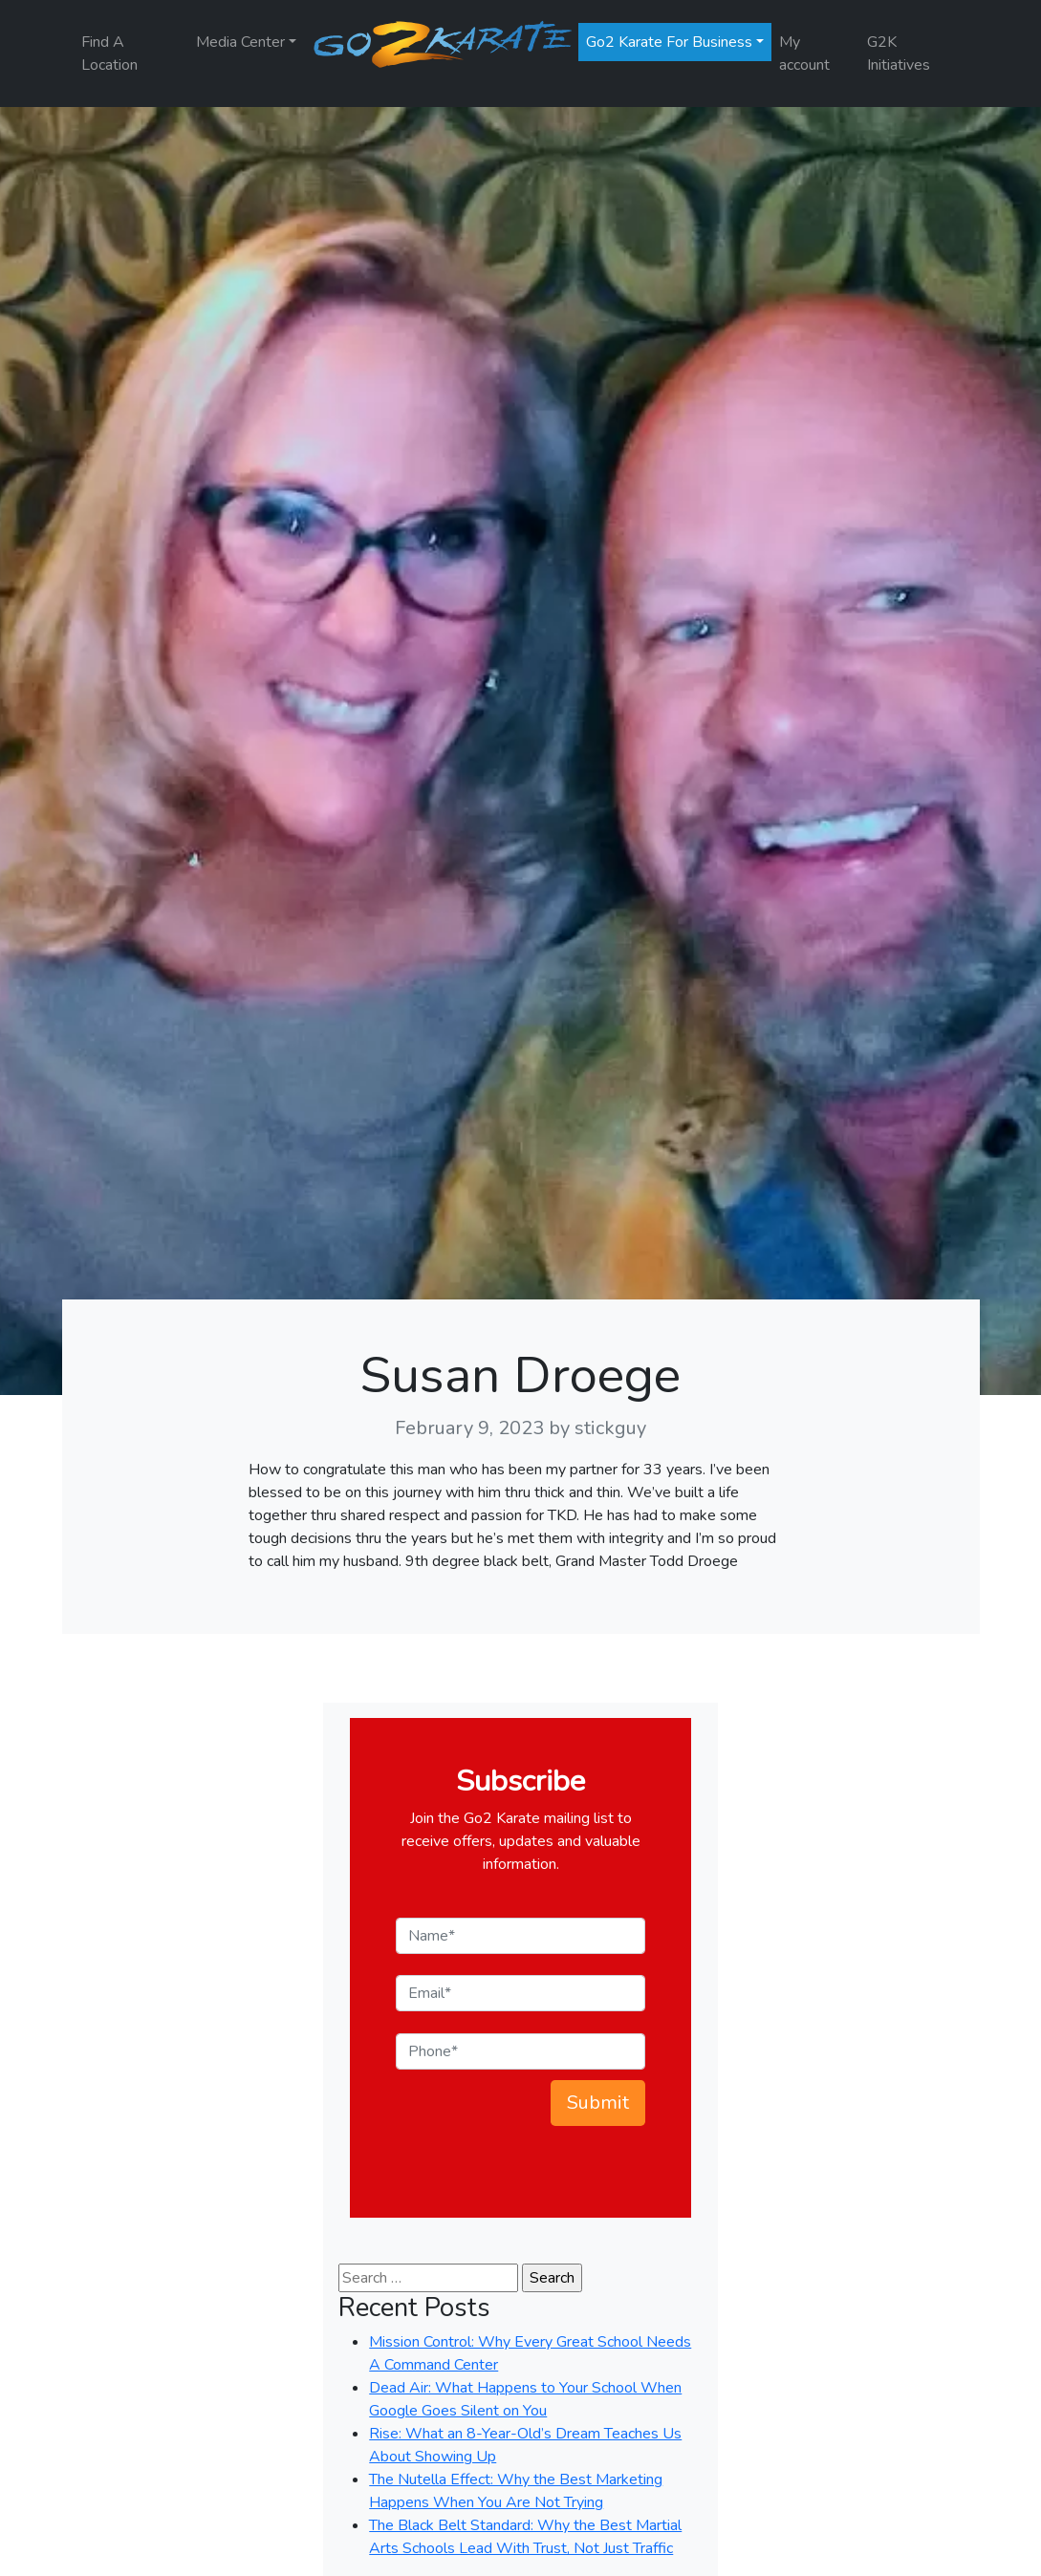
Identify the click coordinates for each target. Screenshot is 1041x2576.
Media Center (240, 42)
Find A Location (109, 53)
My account (804, 53)
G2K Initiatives (898, 53)
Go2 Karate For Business (669, 42)
